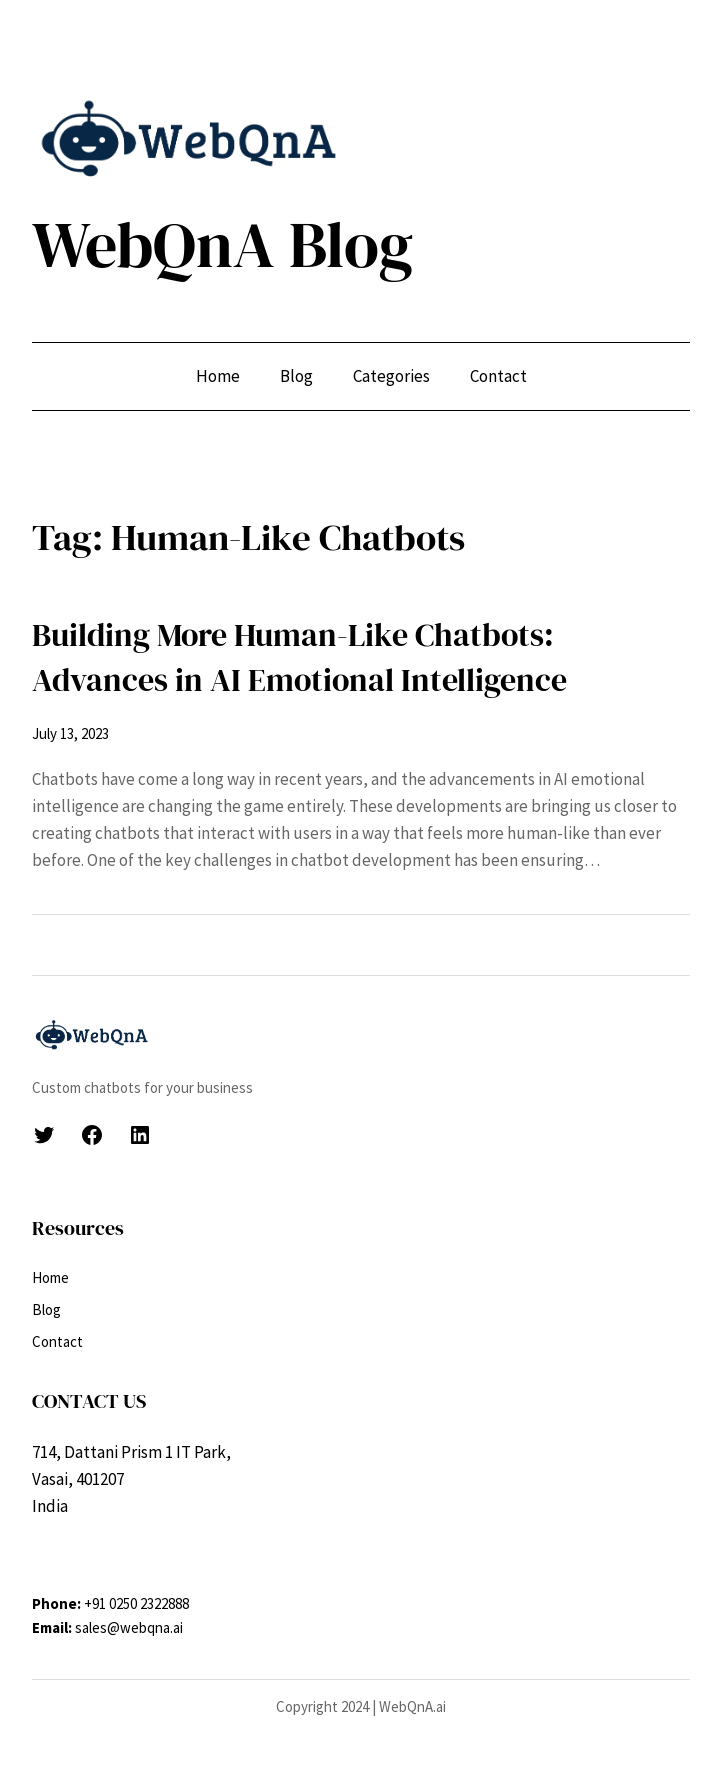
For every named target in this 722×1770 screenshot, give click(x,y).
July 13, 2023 (70, 733)
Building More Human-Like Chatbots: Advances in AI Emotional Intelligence (299, 657)
